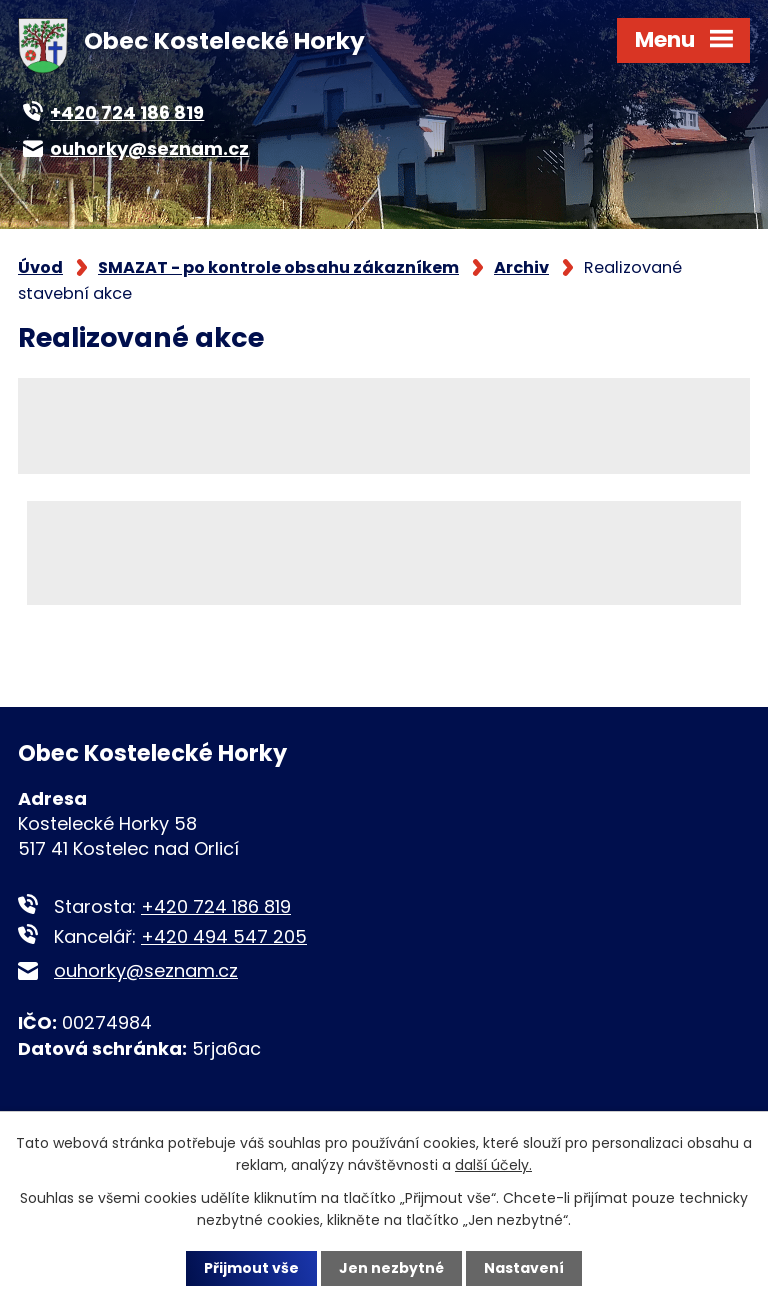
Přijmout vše (251, 1268)
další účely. (493, 1165)
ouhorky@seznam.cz (146, 970)
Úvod (40, 267)
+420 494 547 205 (224, 936)
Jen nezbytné (391, 1268)
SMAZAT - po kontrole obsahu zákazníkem (278, 267)
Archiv (521, 267)
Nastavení (524, 1268)
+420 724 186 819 (216, 906)
